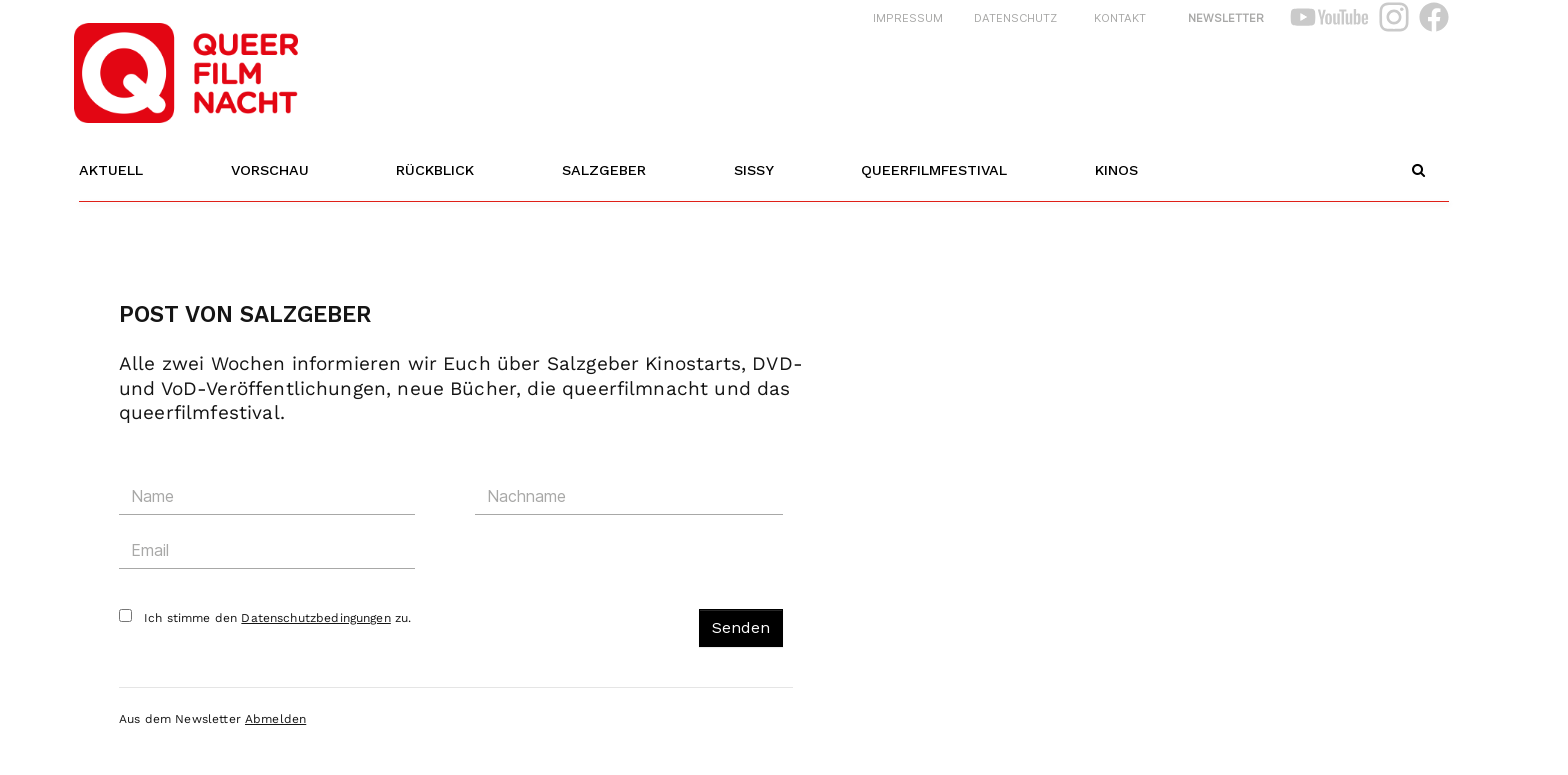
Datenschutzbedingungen (315, 621)
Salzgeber (604, 170)
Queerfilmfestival (934, 170)
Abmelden (275, 722)
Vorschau (270, 170)
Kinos (1116, 170)
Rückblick (435, 170)
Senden (741, 630)
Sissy (754, 170)
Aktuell (111, 170)
